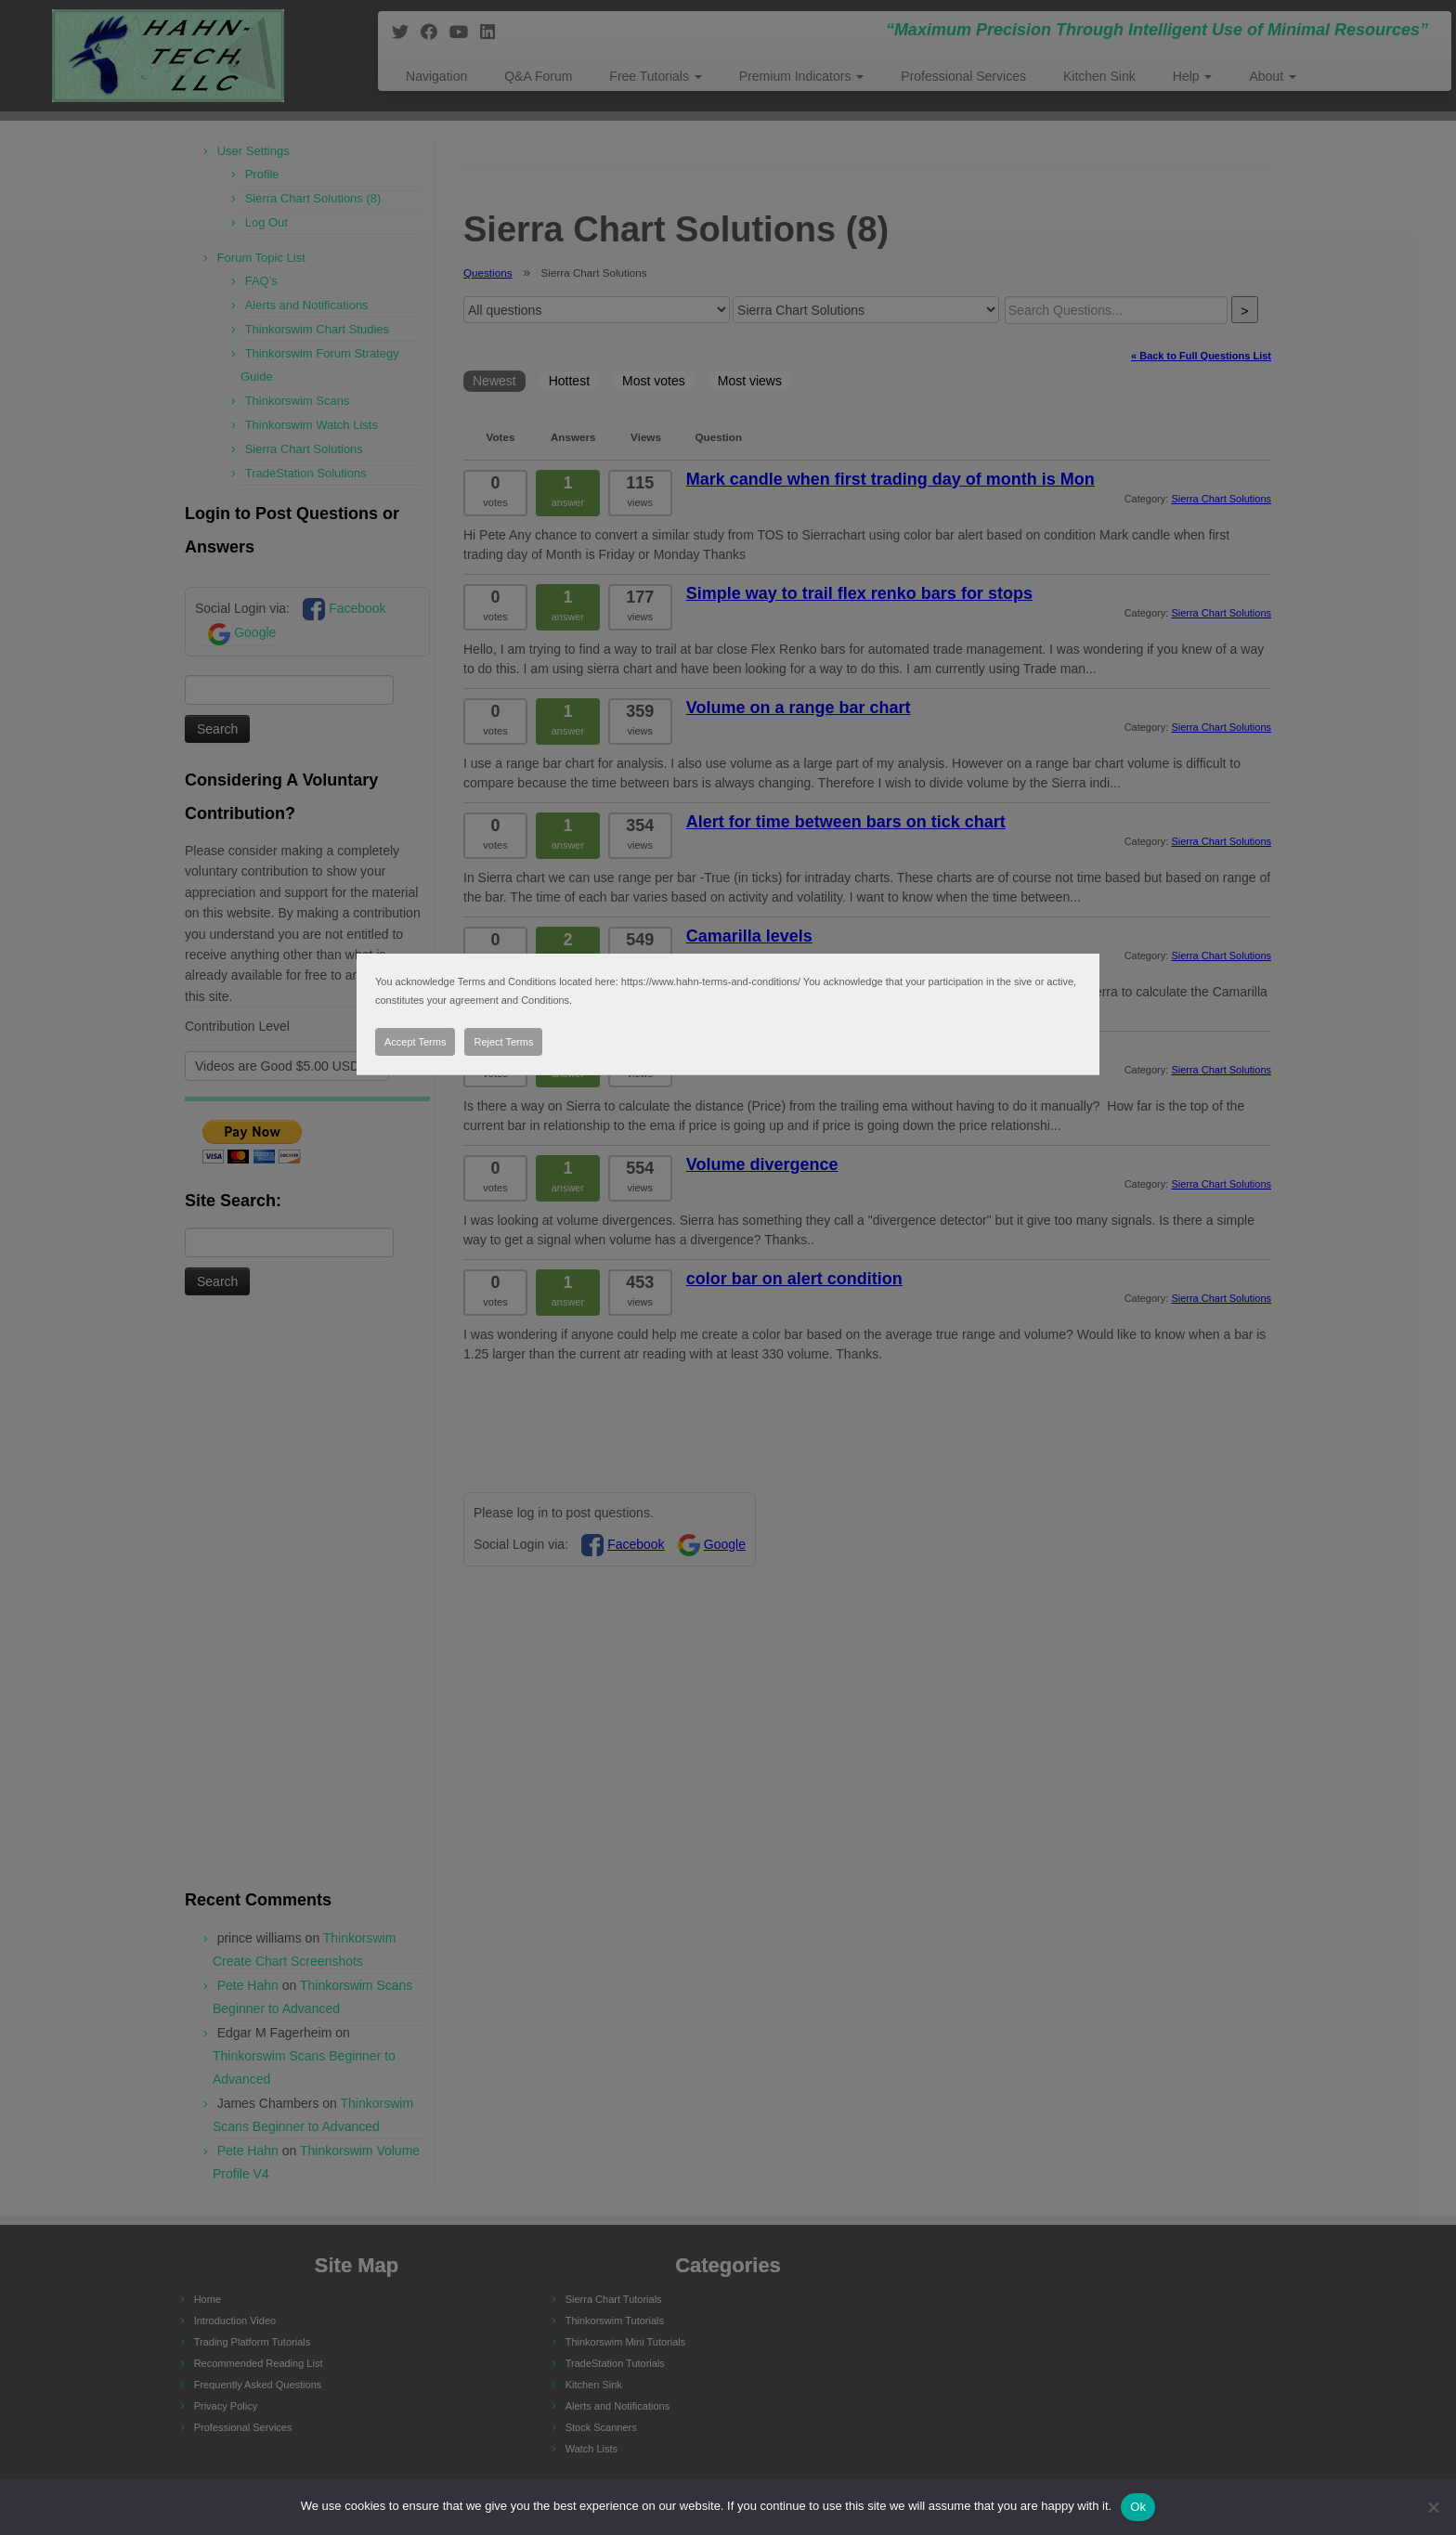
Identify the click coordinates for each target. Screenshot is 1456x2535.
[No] (1433, 2507)
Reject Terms (503, 1041)
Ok (1138, 2507)
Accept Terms (415, 1041)
